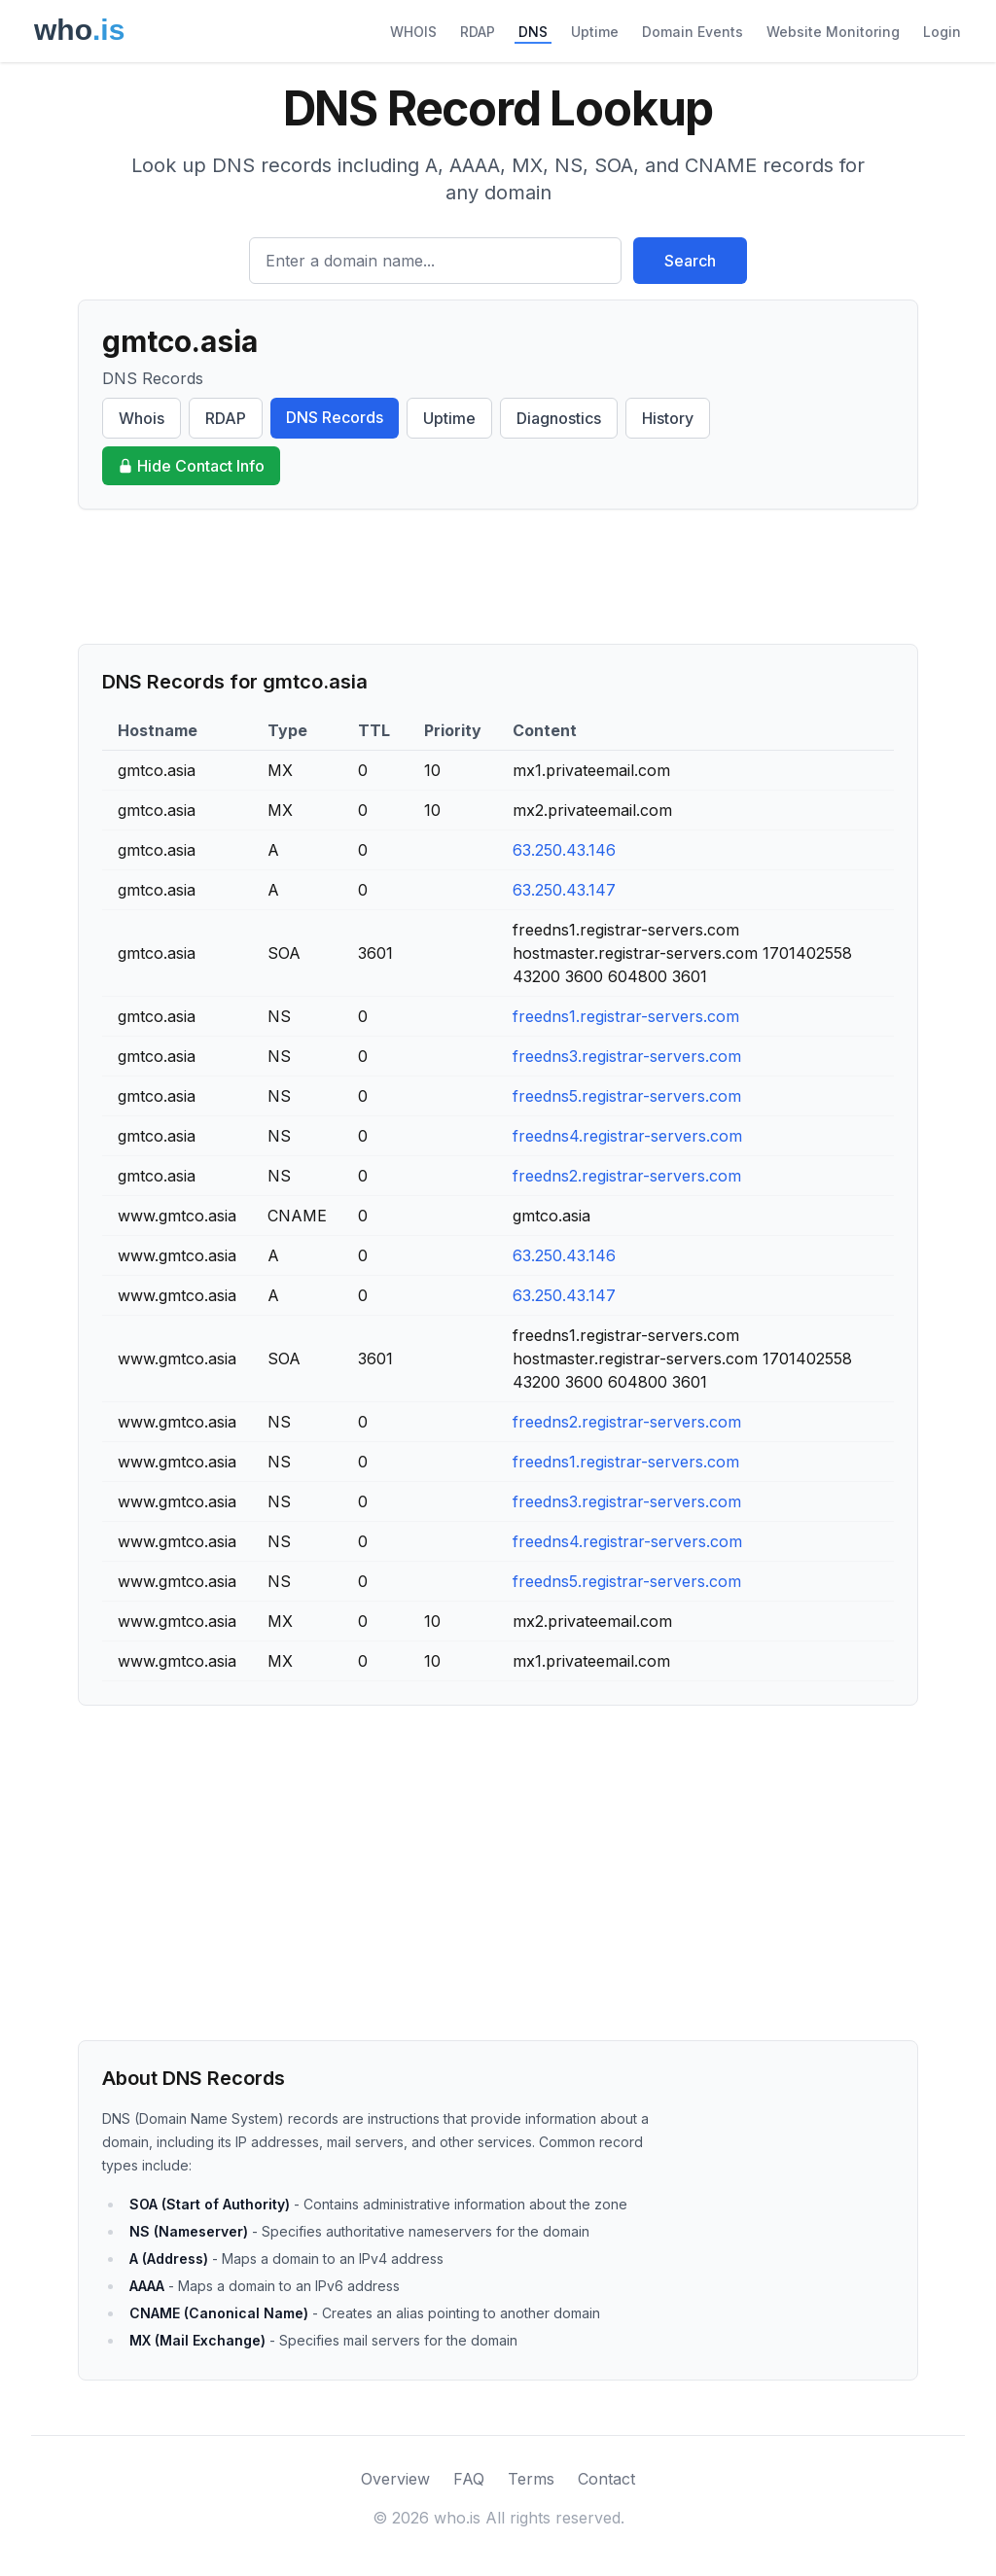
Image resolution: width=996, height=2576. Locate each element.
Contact (606, 2478)
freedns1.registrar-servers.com (626, 1016)
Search (690, 260)
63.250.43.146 (564, 850)
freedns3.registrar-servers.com (627, 1056)
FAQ (468, 2478)
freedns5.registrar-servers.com (627, 1096)
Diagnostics (558, 418)
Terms (531, 2478)
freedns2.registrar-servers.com (627, 1175)
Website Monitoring (833, 31)
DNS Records (334, 417)
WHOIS (413, 31)
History (668, 418)
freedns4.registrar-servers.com (627, 1136)
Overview (395, 2478)
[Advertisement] (498, 576)
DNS (533, 31)
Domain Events (692, 31)
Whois (141, 418)
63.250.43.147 (564, 890)
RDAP (477, 31)
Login (942, 31)
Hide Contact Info (191, 466)
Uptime (595, 31)
